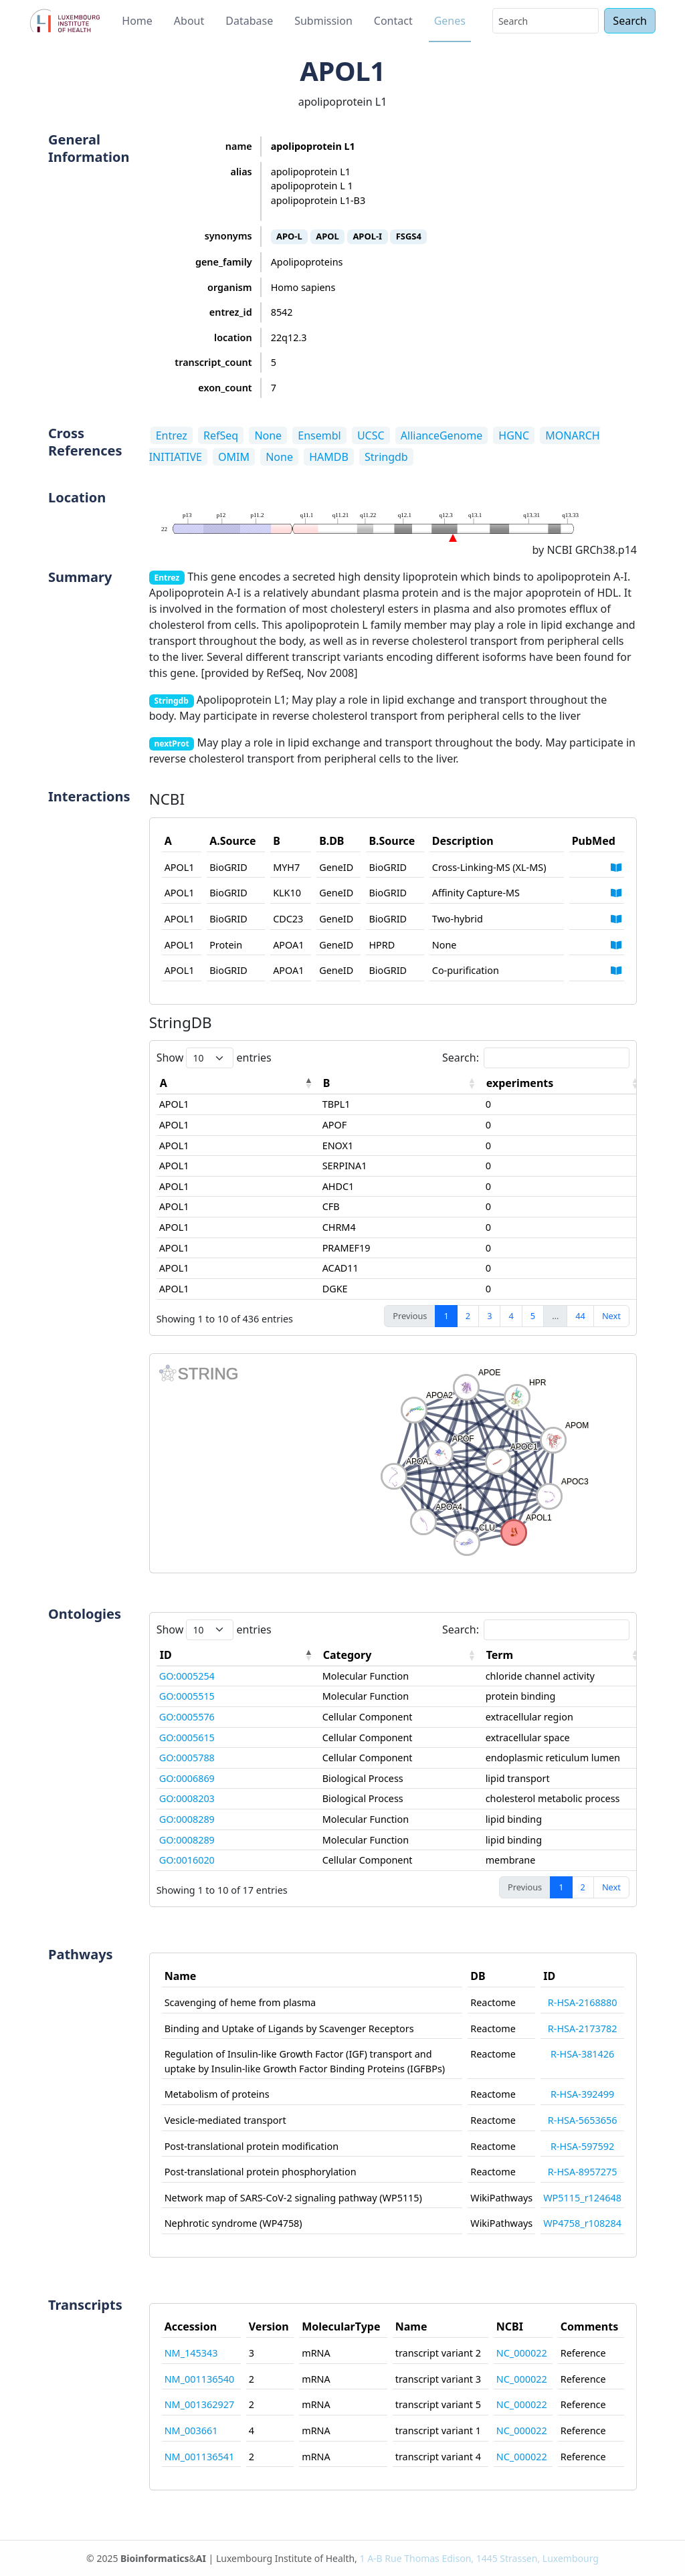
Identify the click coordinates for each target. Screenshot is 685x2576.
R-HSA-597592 (582, 2146)
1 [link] (446, 1316)
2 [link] (468, 1316)
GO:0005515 (187, 1696)
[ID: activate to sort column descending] (238, 1655)
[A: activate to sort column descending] (238, 1083)
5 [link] (532, 1316)
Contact (393, 20)
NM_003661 (191, 2430)
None (268, 435)
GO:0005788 (187, 1757)
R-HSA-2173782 (582, 2028)
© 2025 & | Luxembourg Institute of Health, (342, 2558)
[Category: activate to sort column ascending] (401, 1655)
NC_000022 (521, 2353)
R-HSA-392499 (582, 2094)
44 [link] (580, 1316)
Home (137, 20)
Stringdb (386, 457)
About (189, 20)
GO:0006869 (187, 1778)
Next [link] (611, 1316)
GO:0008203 (187, 1798)
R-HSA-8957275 (582, 2171)
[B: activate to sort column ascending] (401, 1083)
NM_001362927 (199, 2404)
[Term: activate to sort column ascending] (564, 1655)
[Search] (545, 20)
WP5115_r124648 (582, 2197)
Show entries (214, 1058)
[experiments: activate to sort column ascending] (564, 1083)
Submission (323, 20)
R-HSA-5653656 (582, 2120)
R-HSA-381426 (582, 2054)
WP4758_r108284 (582, 2223)
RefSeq (220, 435)
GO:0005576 (187, 1716)
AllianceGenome (441, 435)
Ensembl (319, 435)
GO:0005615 (187, 1737)
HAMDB (329, 457)
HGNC (513, 435)
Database (249, 20)
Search (630, 20)
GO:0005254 (187, 1676)
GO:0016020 (187, 1860)
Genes (450, 20)
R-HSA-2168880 (582, 2002)
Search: (535, 1058)
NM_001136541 (199, 2456)
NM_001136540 (199, 2379)
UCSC (371, 435)
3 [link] (489, 1316)
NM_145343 (191, 2353)
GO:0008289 (187, 1819)
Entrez (171, 435)
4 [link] (510, 1316)
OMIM (234, 457)
